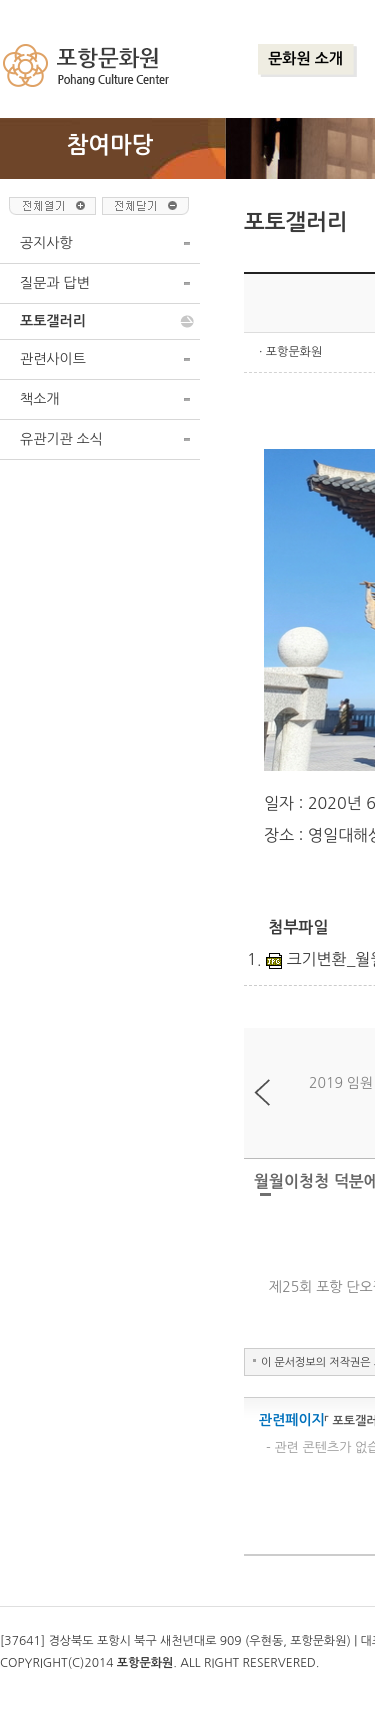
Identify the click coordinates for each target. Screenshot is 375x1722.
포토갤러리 (53, 321)
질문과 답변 (55, 283)
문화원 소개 (305, 58)
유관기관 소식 (61, 439)
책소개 (39, 399)
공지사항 (46, 243)
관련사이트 (53, 359)
